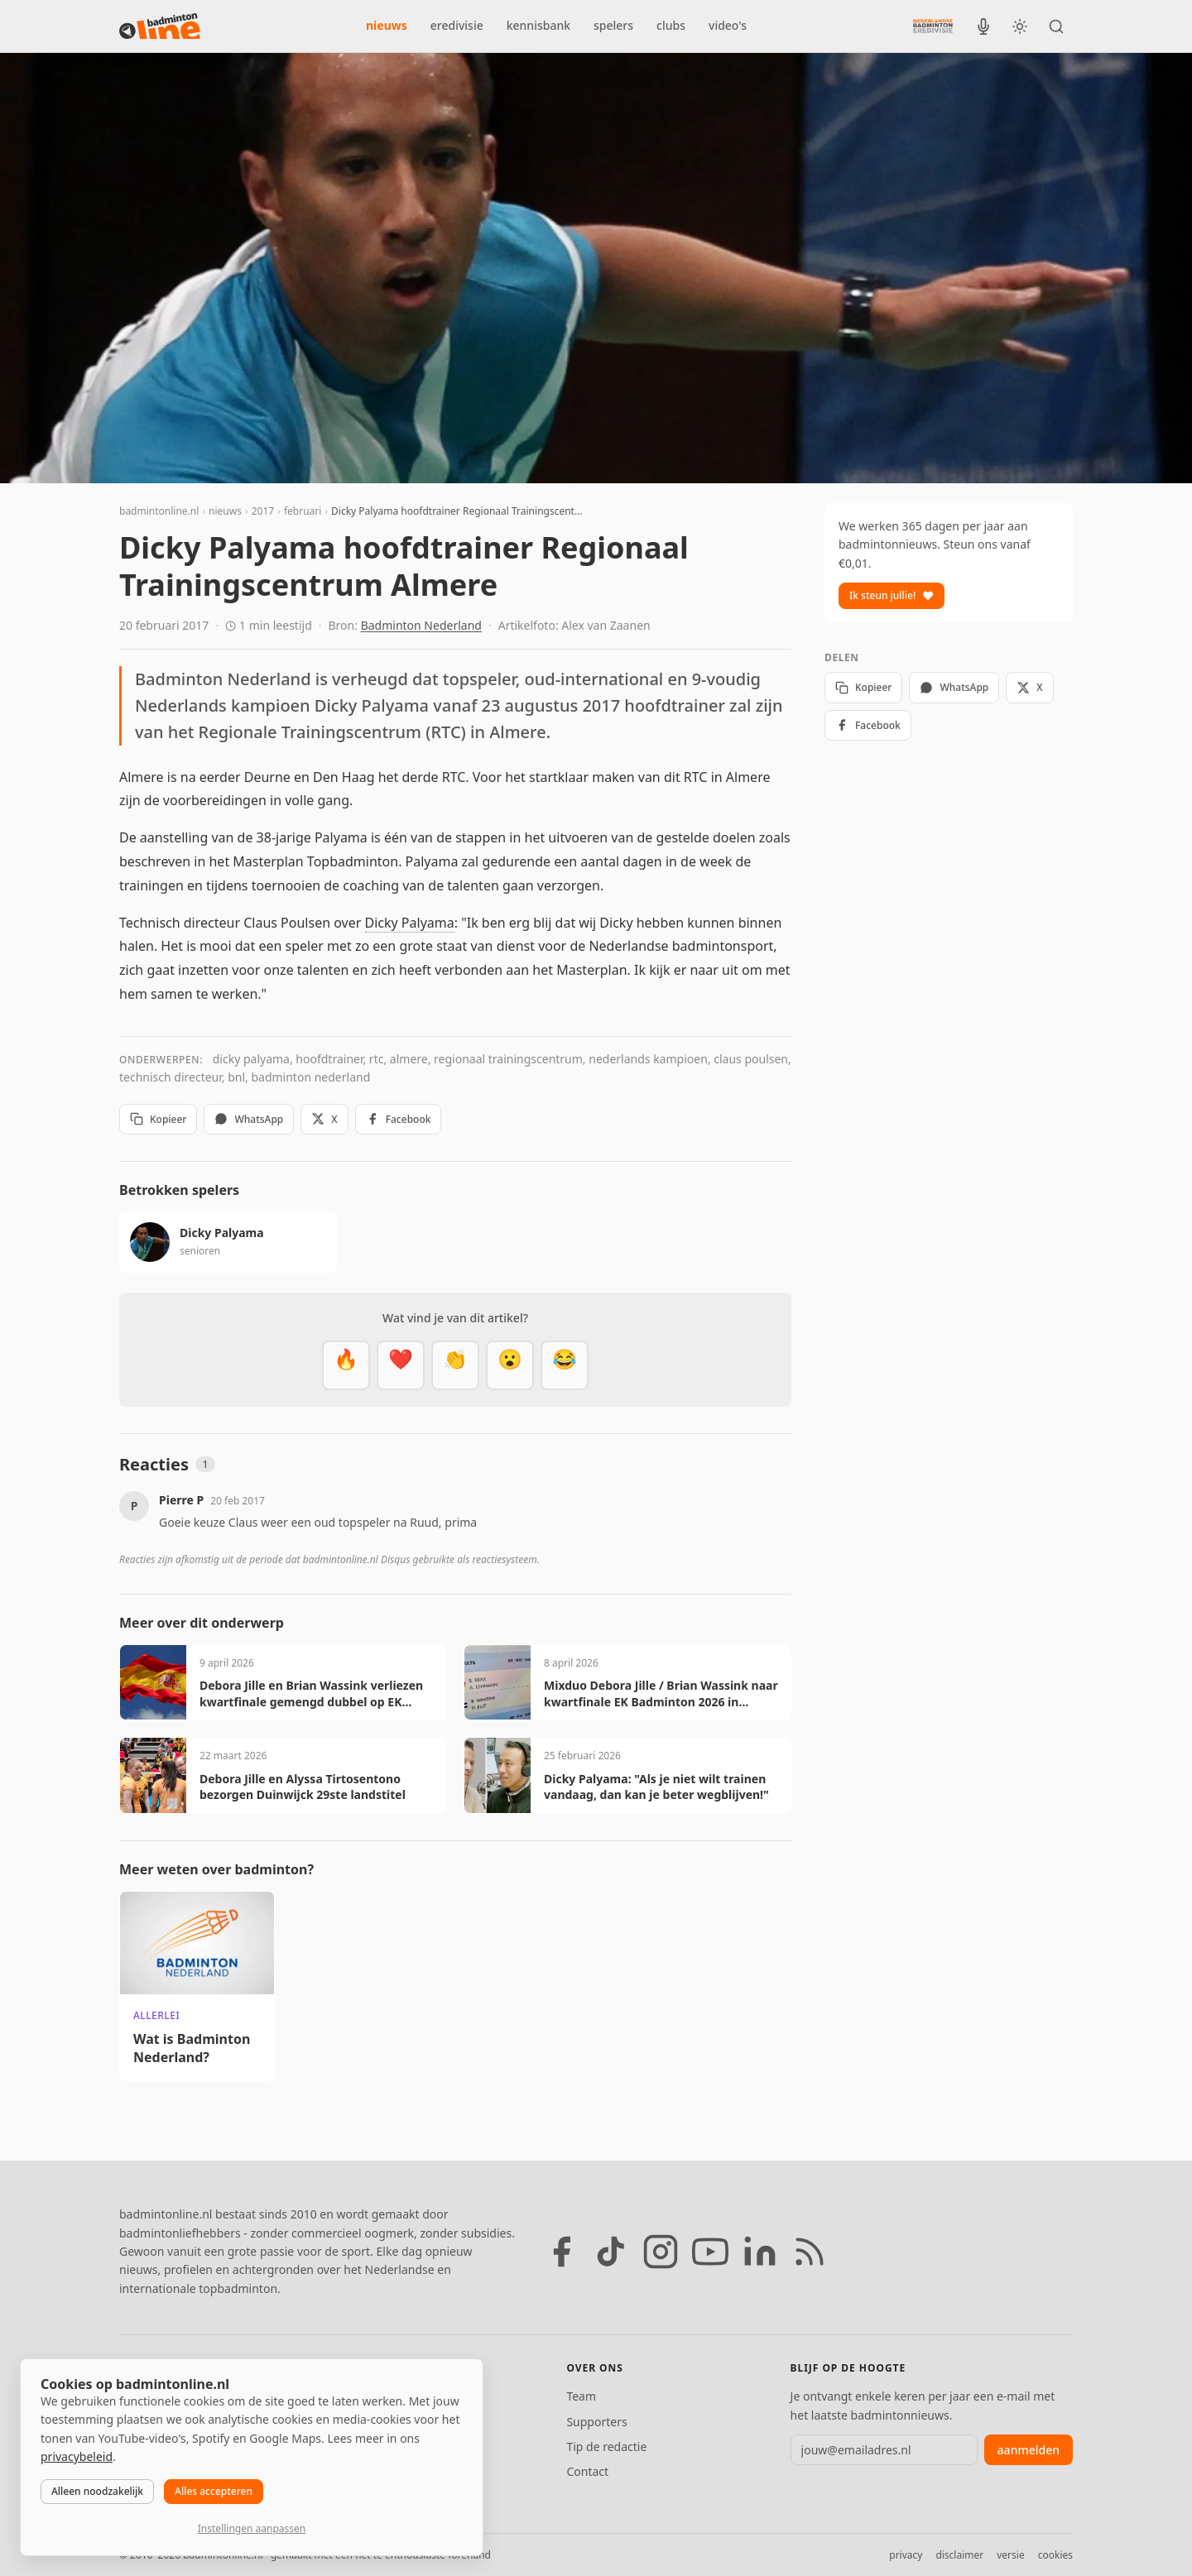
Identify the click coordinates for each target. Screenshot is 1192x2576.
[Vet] (346, 1365)
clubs (670, 25)
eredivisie (456, 25)
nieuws (386, 25)
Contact (587, 2471)
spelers (613, 25)
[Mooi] (401, 1365)
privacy (905, 2555)
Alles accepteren (213, 2491)
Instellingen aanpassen (251, 2528)
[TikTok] (611, 2251)
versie (1010, 2555)
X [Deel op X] (324, 1119)
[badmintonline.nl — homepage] (159, 26)
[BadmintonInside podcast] (983, 26)
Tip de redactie (606, 2446)
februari (302, 511)
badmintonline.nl (159, 511)
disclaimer (959, 2555)
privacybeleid (77, 2456)
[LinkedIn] (760, 2251)
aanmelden (1028, 2450)
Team (581, 2396)
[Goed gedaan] (455, 1365)
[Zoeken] (1056, 26)
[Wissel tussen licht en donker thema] (1019, 26)
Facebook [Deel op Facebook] (398, 1119)
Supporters (596, 2422)
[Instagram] (660, 2251)
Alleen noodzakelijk (97, 2491)
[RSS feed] (809, 2251)
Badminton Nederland (421, 625)
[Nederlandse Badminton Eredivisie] (933, 26)
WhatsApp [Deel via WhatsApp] (248, 1119)
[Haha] (565, 1365)
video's (728, 25)
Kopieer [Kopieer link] (158, 1119)
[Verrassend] (510, 1365)
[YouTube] (710, 2251)
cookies (1055, 2555)
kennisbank (538, 25)
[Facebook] (561, 2251)
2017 (263, 511)
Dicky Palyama (409, 923)
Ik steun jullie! (891, 595)
